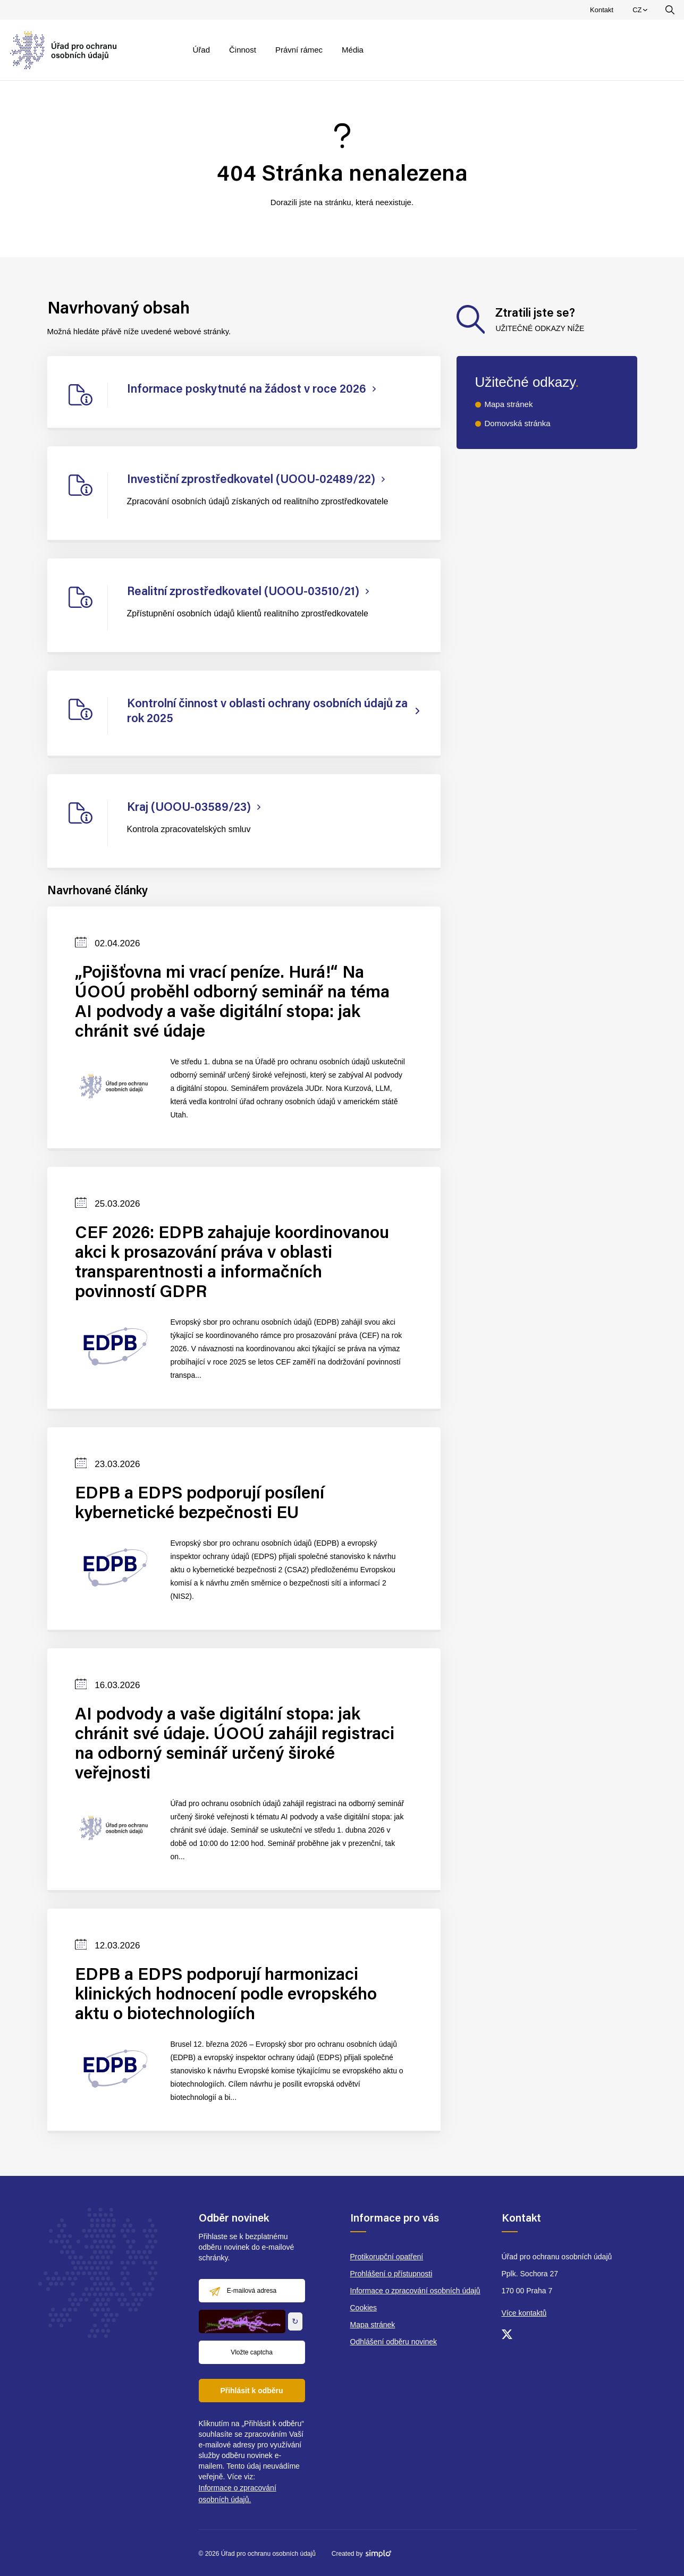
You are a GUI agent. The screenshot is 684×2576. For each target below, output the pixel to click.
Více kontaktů (524, 2313)
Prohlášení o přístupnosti (391, 2273)
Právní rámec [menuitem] (299, 49)
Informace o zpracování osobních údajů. (237, 2494)
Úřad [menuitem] (201, 49)
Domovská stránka (518, 423)
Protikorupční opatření (387, 2256)
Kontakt (601, 10)
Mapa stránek (509, 404)
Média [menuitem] (353, 49)
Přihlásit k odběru (251, 2390)
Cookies (363, 2307)
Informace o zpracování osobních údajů (415, 2290)
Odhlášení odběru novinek (393, 2341)
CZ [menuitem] (641, 12)
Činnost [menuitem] (242, 49)
